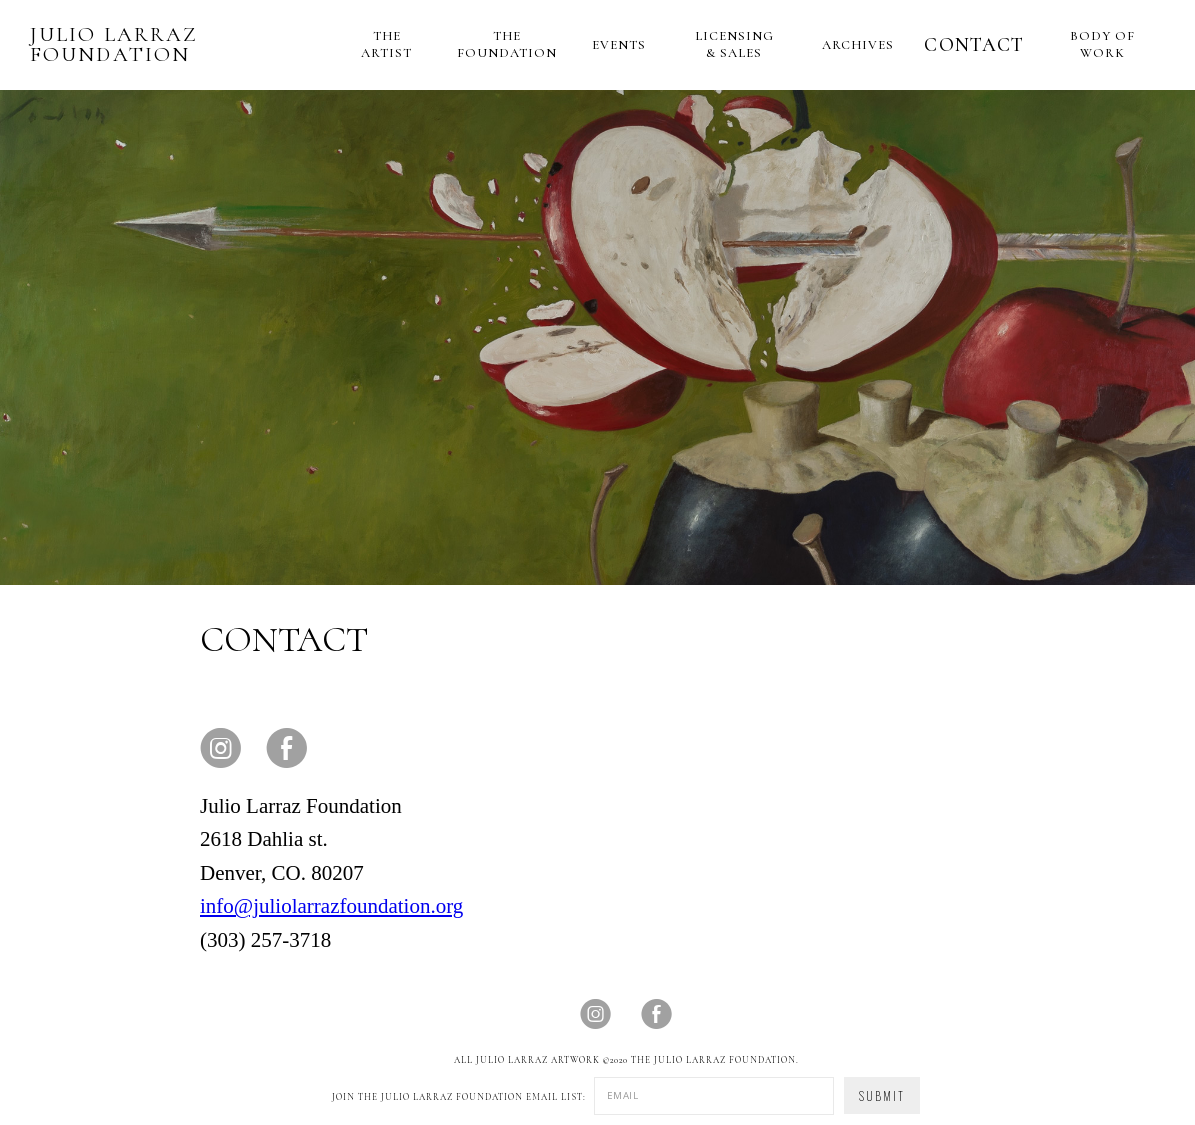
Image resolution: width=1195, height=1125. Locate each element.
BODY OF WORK (1102, 44)
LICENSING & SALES (734, 44)
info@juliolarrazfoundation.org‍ (331, 906)
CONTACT (974, 45)
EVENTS (619, 45)
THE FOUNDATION (507, 44)
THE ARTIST (386, 44)
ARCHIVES (858, 45)
